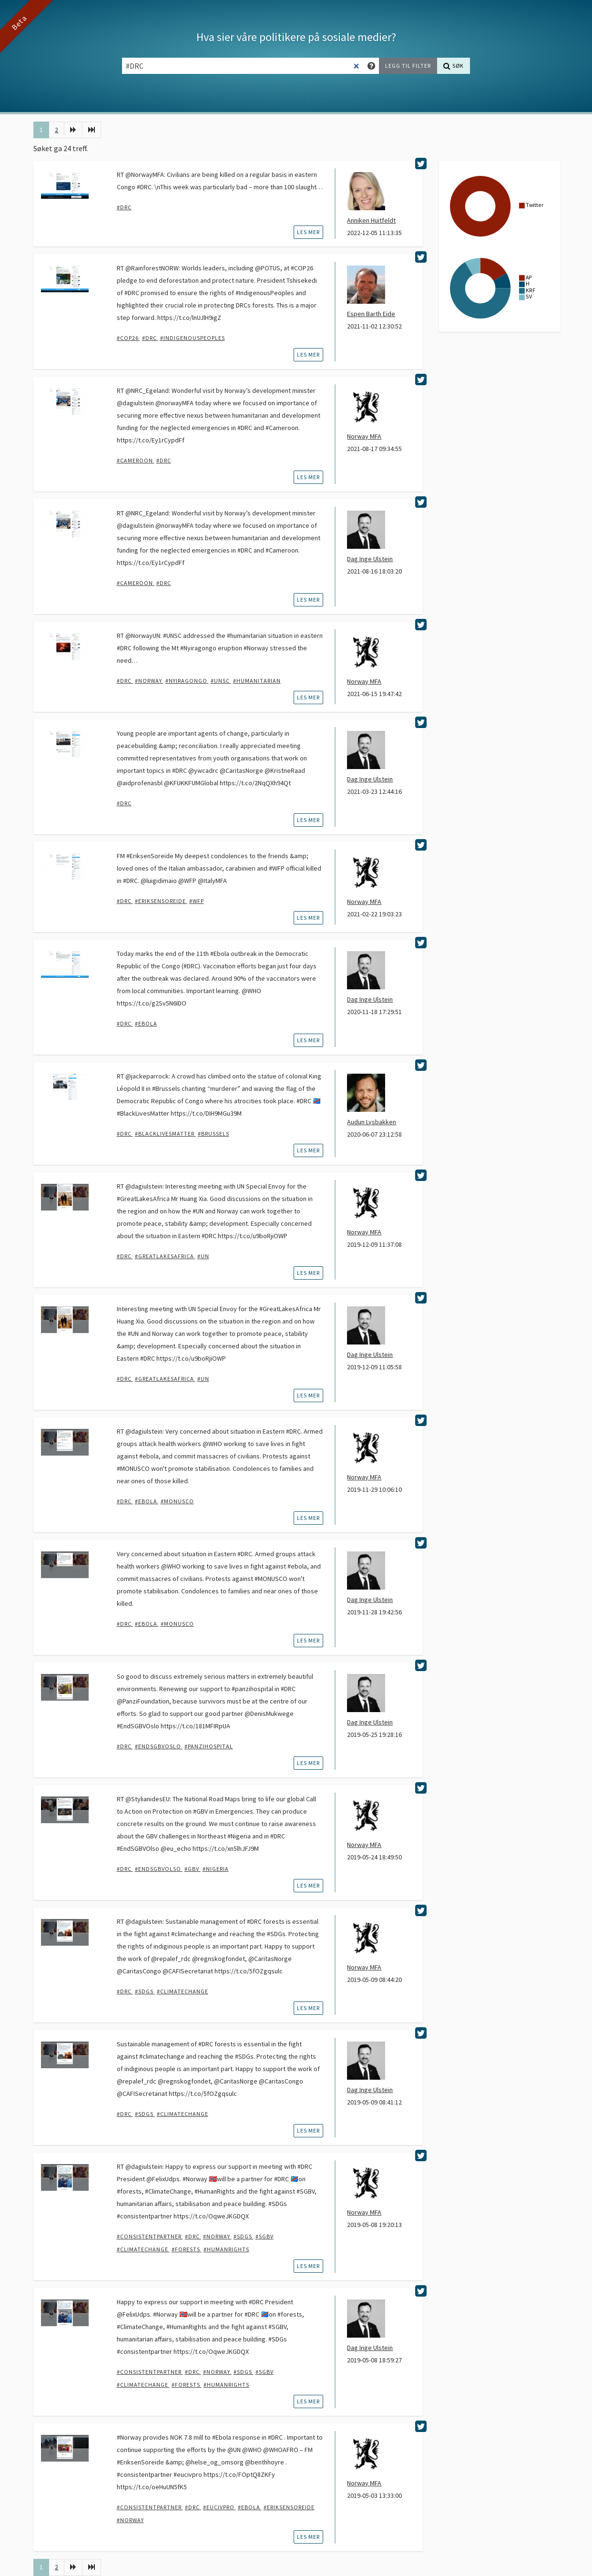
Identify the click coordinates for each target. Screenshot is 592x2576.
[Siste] (91, 130)
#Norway (149, 680)
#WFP (196, 900)
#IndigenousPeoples (192, 337)
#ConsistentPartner (150, 2236)
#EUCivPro (219, 2507)
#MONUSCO (177, 1501)
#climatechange (182, 1991)
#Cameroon (135, 460)
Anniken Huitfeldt (371, 220)
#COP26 (128, 337)
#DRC (124, 207)
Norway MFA (364, 436)
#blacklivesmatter (165, 1133)
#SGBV (264, 2236)
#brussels (213, 1133)
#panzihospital (208, 1746)
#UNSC (221, 680)
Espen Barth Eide (371, 313)
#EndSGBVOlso (159, 1868)
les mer (308, 232)
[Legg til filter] (408, 66)
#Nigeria (216, 1868)
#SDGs (145, 1991)
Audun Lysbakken (371, 1122)
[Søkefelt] (243, 66)
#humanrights (226, 2249)
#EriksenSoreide (161, 900)
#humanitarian (257, 680)
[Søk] (453, 66)
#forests (187, 2249)
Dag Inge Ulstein (370, 558)
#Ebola (146, 1023)
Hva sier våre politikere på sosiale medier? (296, 37)
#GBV (192, 1868)
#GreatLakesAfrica (165, 1256)
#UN (203, 1256)
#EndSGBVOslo (159, 1746)
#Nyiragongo (187, 680)
